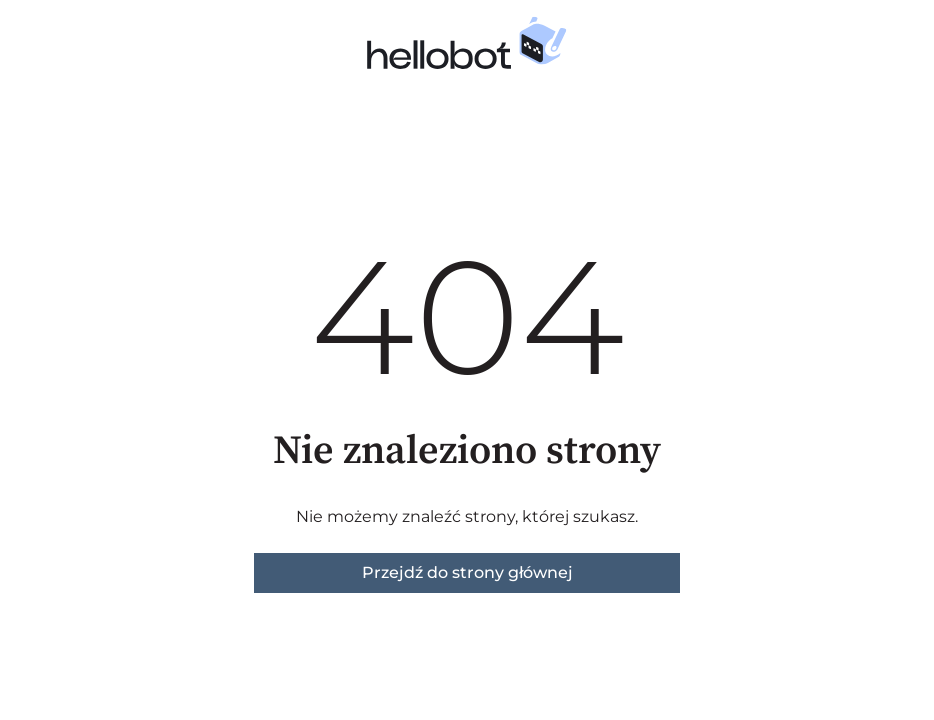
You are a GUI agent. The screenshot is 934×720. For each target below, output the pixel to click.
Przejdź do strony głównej (467, 572)
